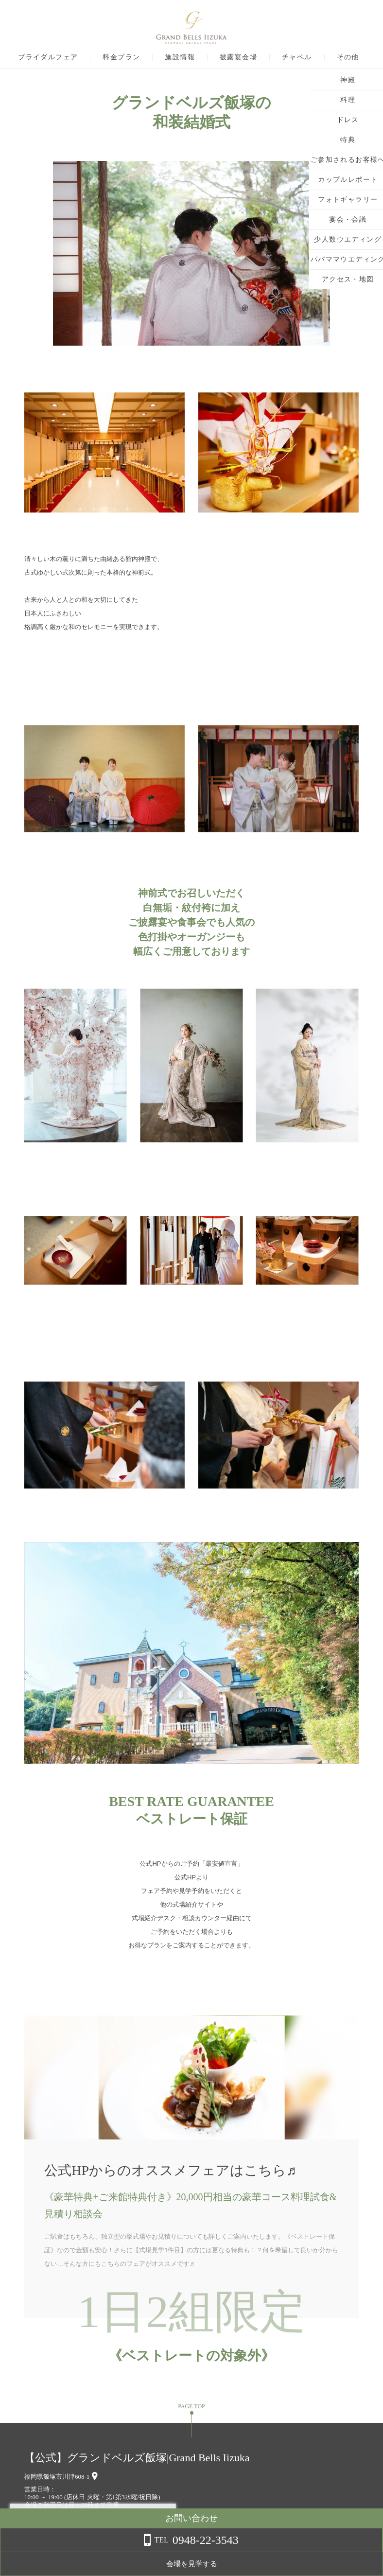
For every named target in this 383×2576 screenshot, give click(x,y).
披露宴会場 (265, 57)
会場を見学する (305, 2564)
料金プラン (149, 57)
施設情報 (207, 57)
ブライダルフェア (75, 57)
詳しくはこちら (98, 2551)
